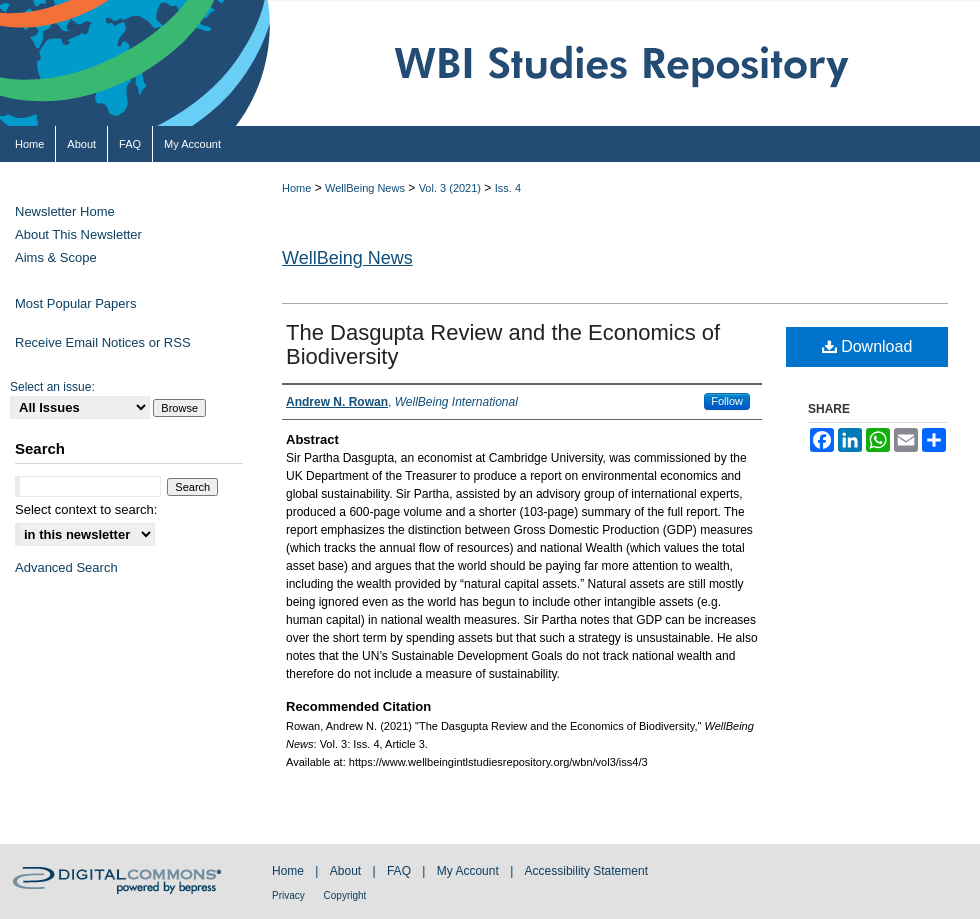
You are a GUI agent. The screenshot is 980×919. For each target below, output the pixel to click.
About (347, 871)
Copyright (345, 895)
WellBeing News (365, 188)
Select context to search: (86, 509)
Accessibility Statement (586, 871)
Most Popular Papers (75, 303)
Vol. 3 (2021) (450, 188)
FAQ (400, 871)
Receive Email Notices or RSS (103, 342)
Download (867, 346)
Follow (727, 401)
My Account (469, 871)
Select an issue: (52, 387)
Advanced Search (66, 567)
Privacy (290, 895)
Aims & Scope (56, 257)
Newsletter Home (65, 211)
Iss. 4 (508, 188)
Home (296, 188)
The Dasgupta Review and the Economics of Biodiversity (503, 344)
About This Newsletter (78, 234)
